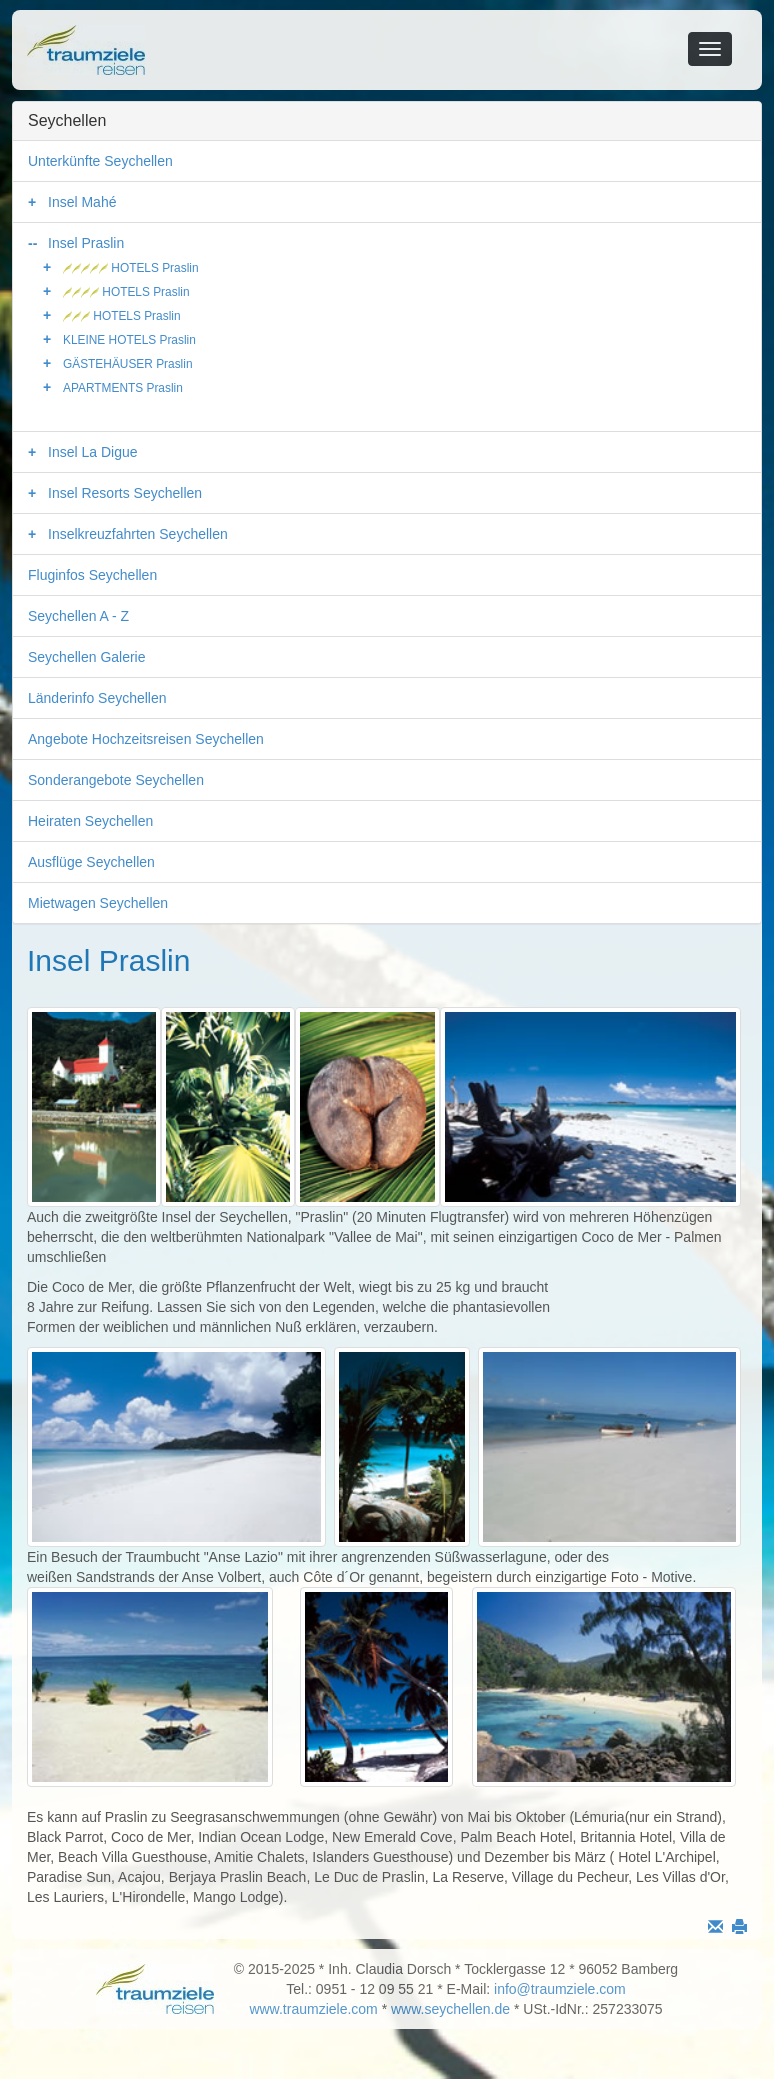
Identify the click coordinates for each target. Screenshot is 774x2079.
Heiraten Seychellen (90, 821)
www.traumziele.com (313, 2009)
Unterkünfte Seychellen (100, 161)
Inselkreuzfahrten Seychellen (138, 534)
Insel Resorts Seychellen (125, 493)
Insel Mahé (82, 202)
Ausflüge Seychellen (91, 862)
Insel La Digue (93, 452)
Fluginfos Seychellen (92, 575)
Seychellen (67, 120)
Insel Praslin (86, 243)
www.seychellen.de (450, 2009)
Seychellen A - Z (78, 616)
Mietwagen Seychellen (98, 903)
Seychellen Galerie (87, 657)
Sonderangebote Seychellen (116, 780)
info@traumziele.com (560, 1989)
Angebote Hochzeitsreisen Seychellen (146, 739)
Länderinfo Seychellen (97, 698)
